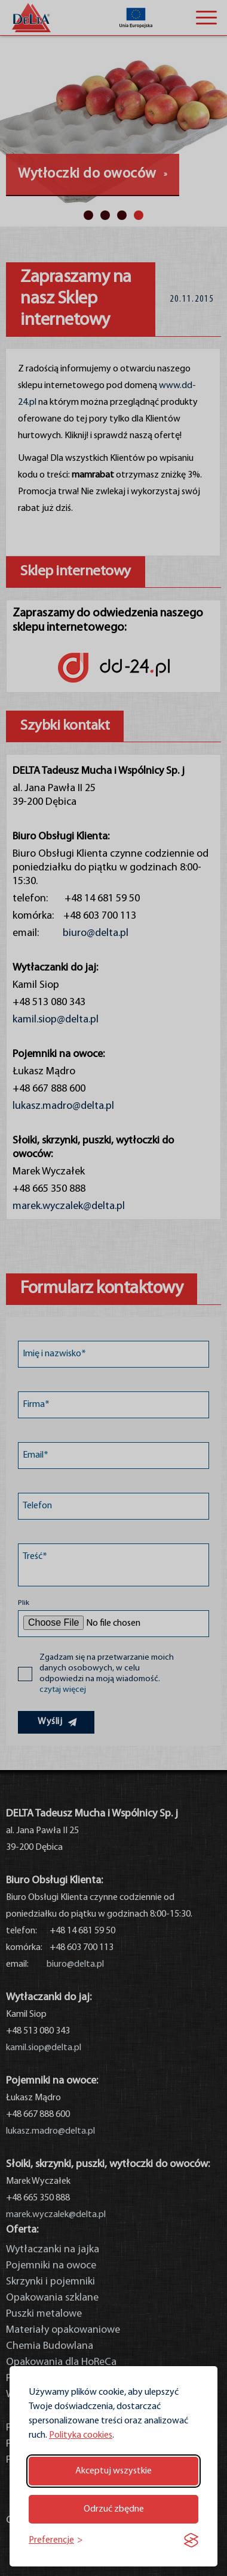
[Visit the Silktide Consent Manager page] (191, 2540)
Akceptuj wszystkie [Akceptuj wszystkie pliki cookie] (113, 2471)
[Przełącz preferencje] (56, 2540)
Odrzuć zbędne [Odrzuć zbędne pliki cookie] (114, 2509)
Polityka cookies (80, 2435)
